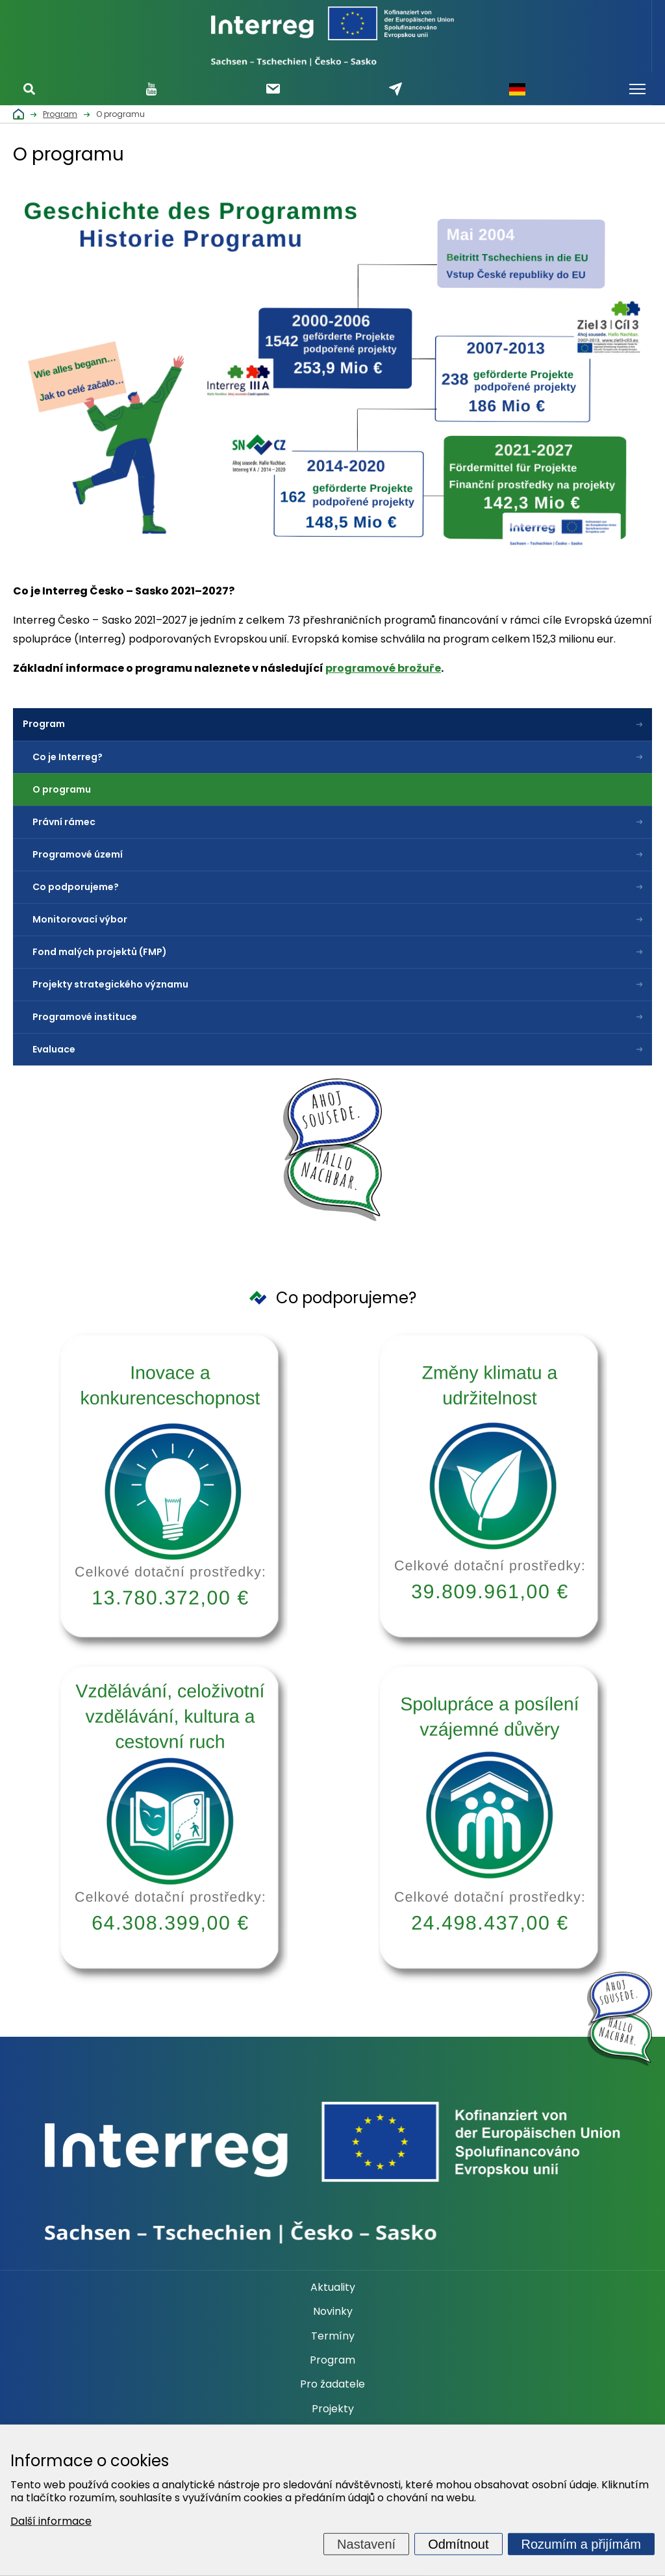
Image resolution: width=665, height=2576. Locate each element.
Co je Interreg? (67, 756)
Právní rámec (63, 821)
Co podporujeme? (75, 886)
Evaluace (53, 1049)
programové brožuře (383, 668)
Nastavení (366, 2544)
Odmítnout (458, 2544)
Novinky (333, 2311)
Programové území (77, 854)
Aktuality (332, 2287)
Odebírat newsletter (273, 89)
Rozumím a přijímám (581, 2544)
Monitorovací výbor (79, 919)
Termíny (333, 2336)
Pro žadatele (332, 2384)
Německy (517, 89)
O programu (61, 789)
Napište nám (395, 89)
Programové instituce (84, 1016)
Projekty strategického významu (110, 984)
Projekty (333, 2409)
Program (44, 723)
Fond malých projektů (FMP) (99, 951)
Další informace (51, 2521)
